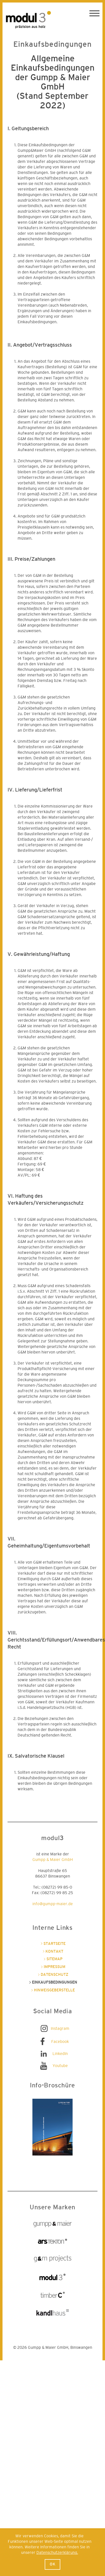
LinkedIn (60, 2054)
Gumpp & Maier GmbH (52, 1860)
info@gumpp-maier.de (52, 1904)
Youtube (60, 2066)
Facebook (60, 2042)
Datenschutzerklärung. (57, 2553)
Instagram (60, 2029)
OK (53, 2564)
